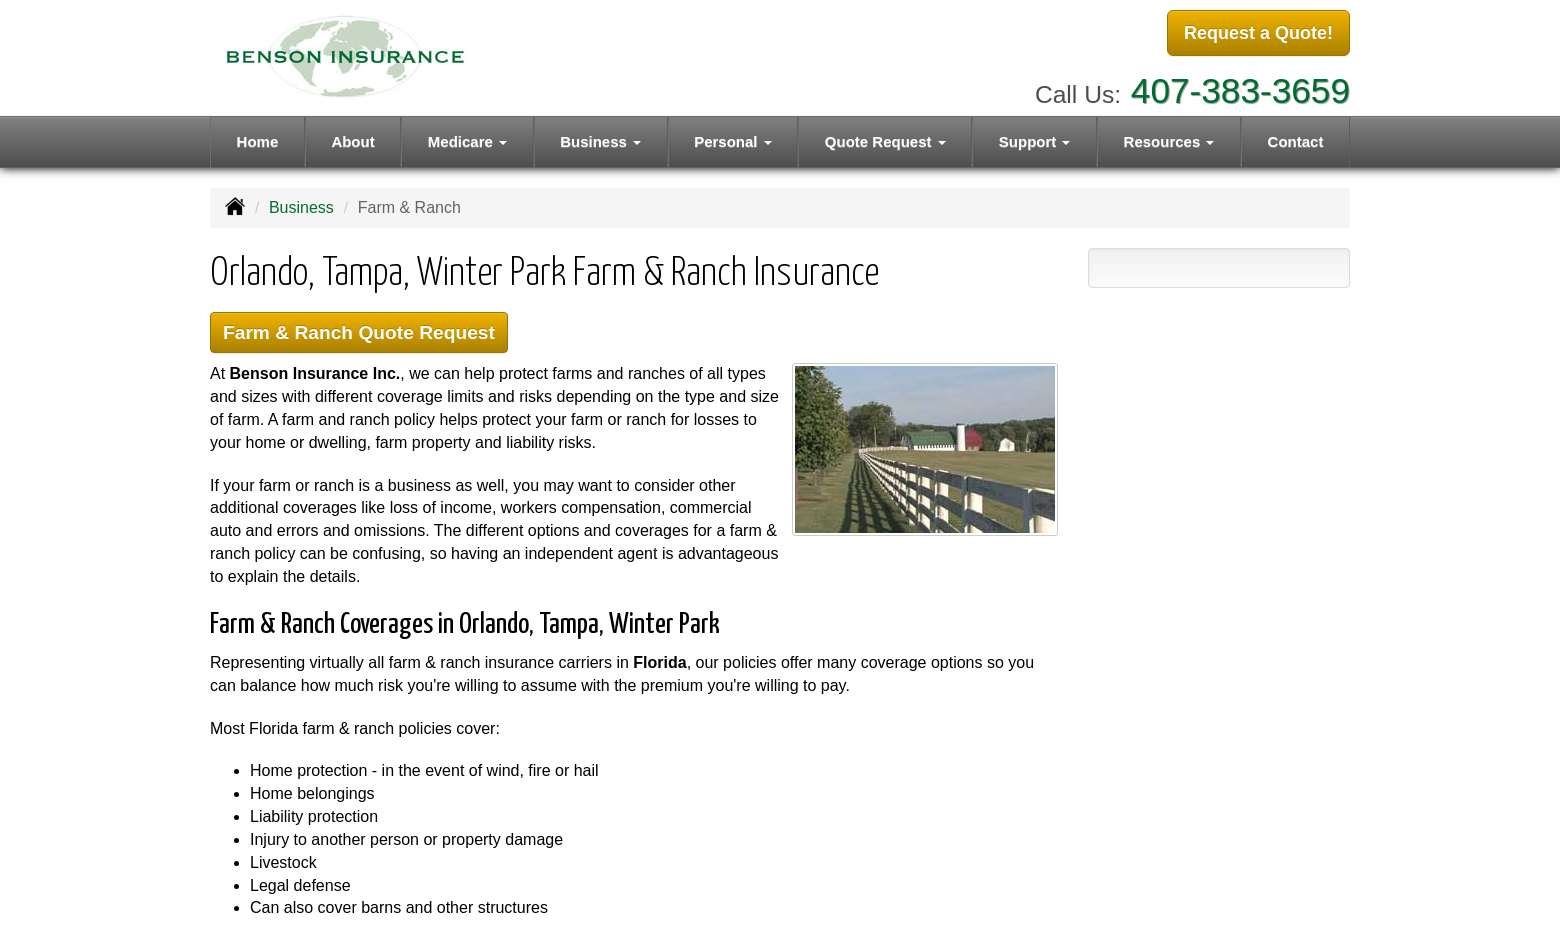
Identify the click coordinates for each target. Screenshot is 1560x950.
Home (258, 141)
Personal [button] (733, 141)
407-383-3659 (1240, 90)
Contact (1296, 141)
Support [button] (1035, 141)
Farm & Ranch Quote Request (359, 332)
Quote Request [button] (885, 141)
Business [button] (600, 141)
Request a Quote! (1258, 33)
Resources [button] (1169, 141)
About (352, 141)
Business (301, 207)
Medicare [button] (467, 141)
